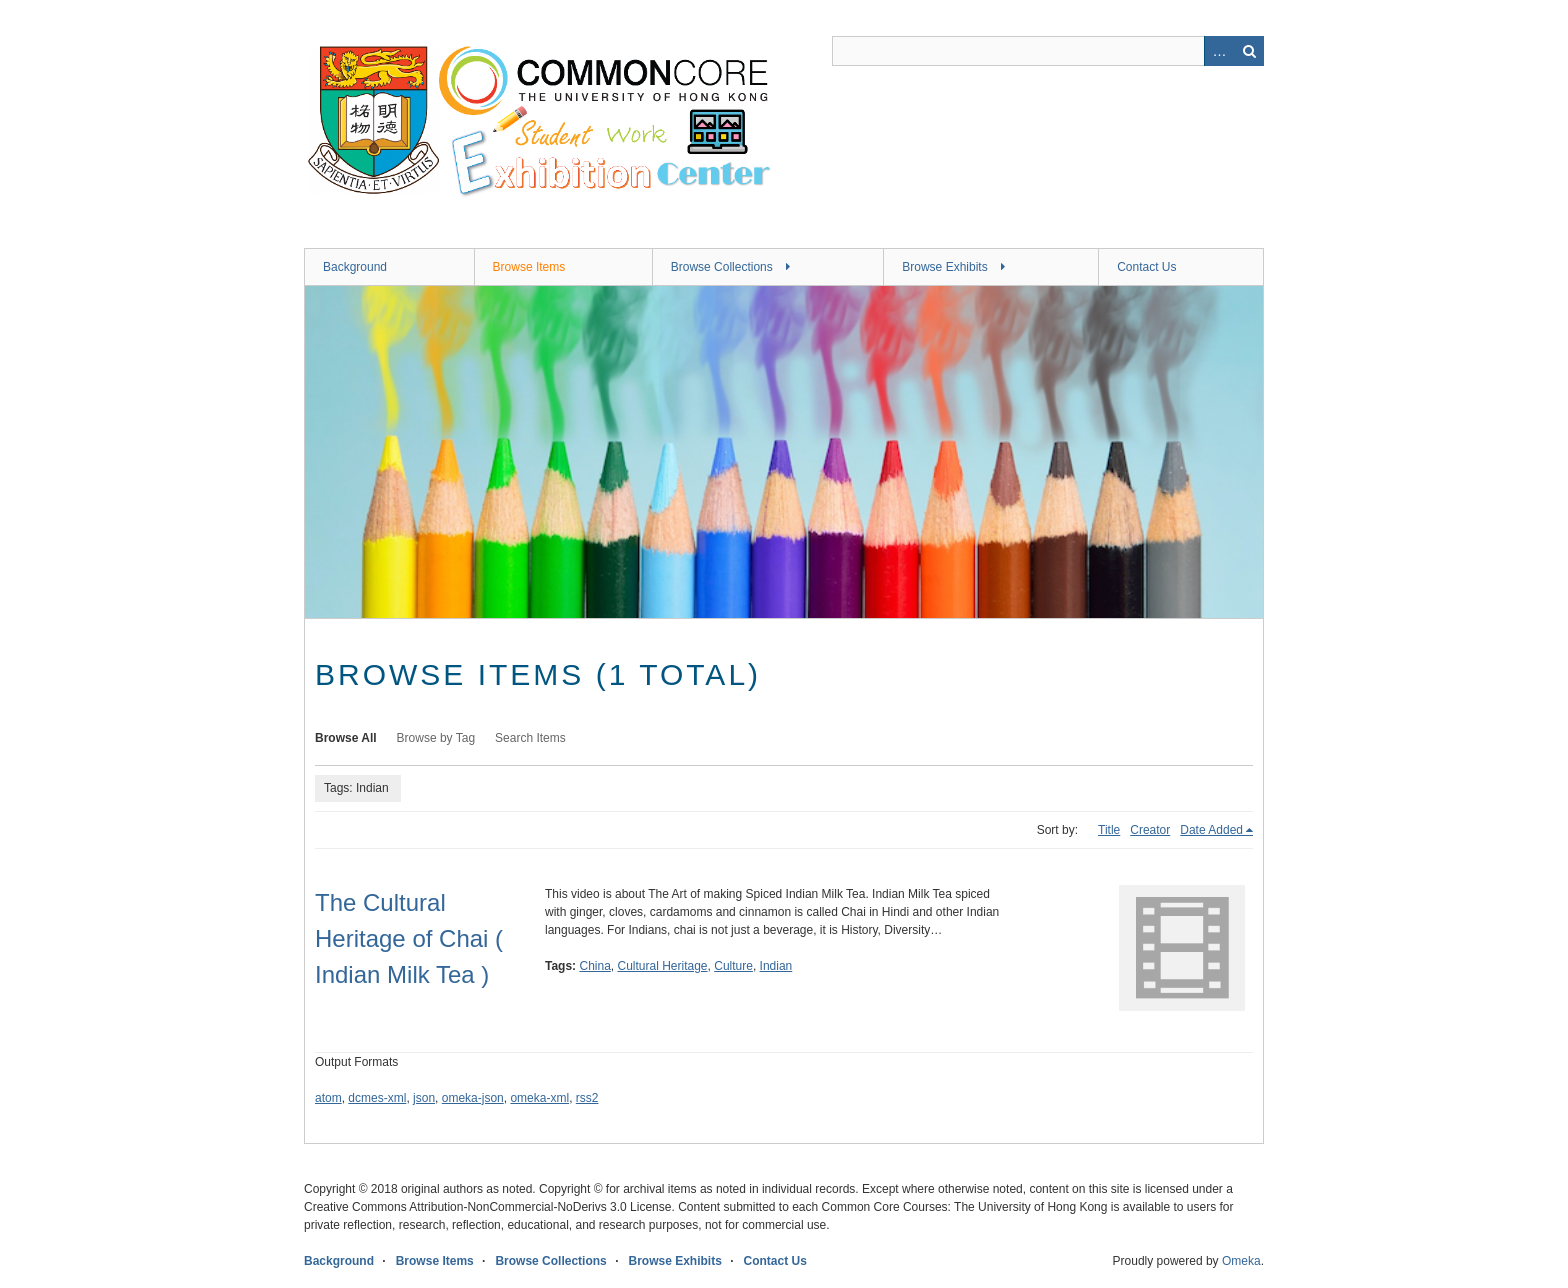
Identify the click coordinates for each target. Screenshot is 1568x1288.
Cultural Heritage (663, 966)
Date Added (1211, 830)
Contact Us (1146, 267)
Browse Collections (722, 267)
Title (1109, 830)
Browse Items (529, 267)
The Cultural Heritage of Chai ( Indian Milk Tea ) (409, 938)
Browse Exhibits (944, 267)
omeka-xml (539, 1098)
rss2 (587, 1098)
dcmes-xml (377, 1098)
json (424, 1098)
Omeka (1241, 1261)
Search (1249, 51)
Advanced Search (1219, 51)
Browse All (346, 738)
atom (328, 1098)
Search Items (530, 738)
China (594, 966)
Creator (1150, 830)
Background (355, 267)
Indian (776, 966)
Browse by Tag (436, 738)
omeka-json (473, 1098)
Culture (733, 966)
